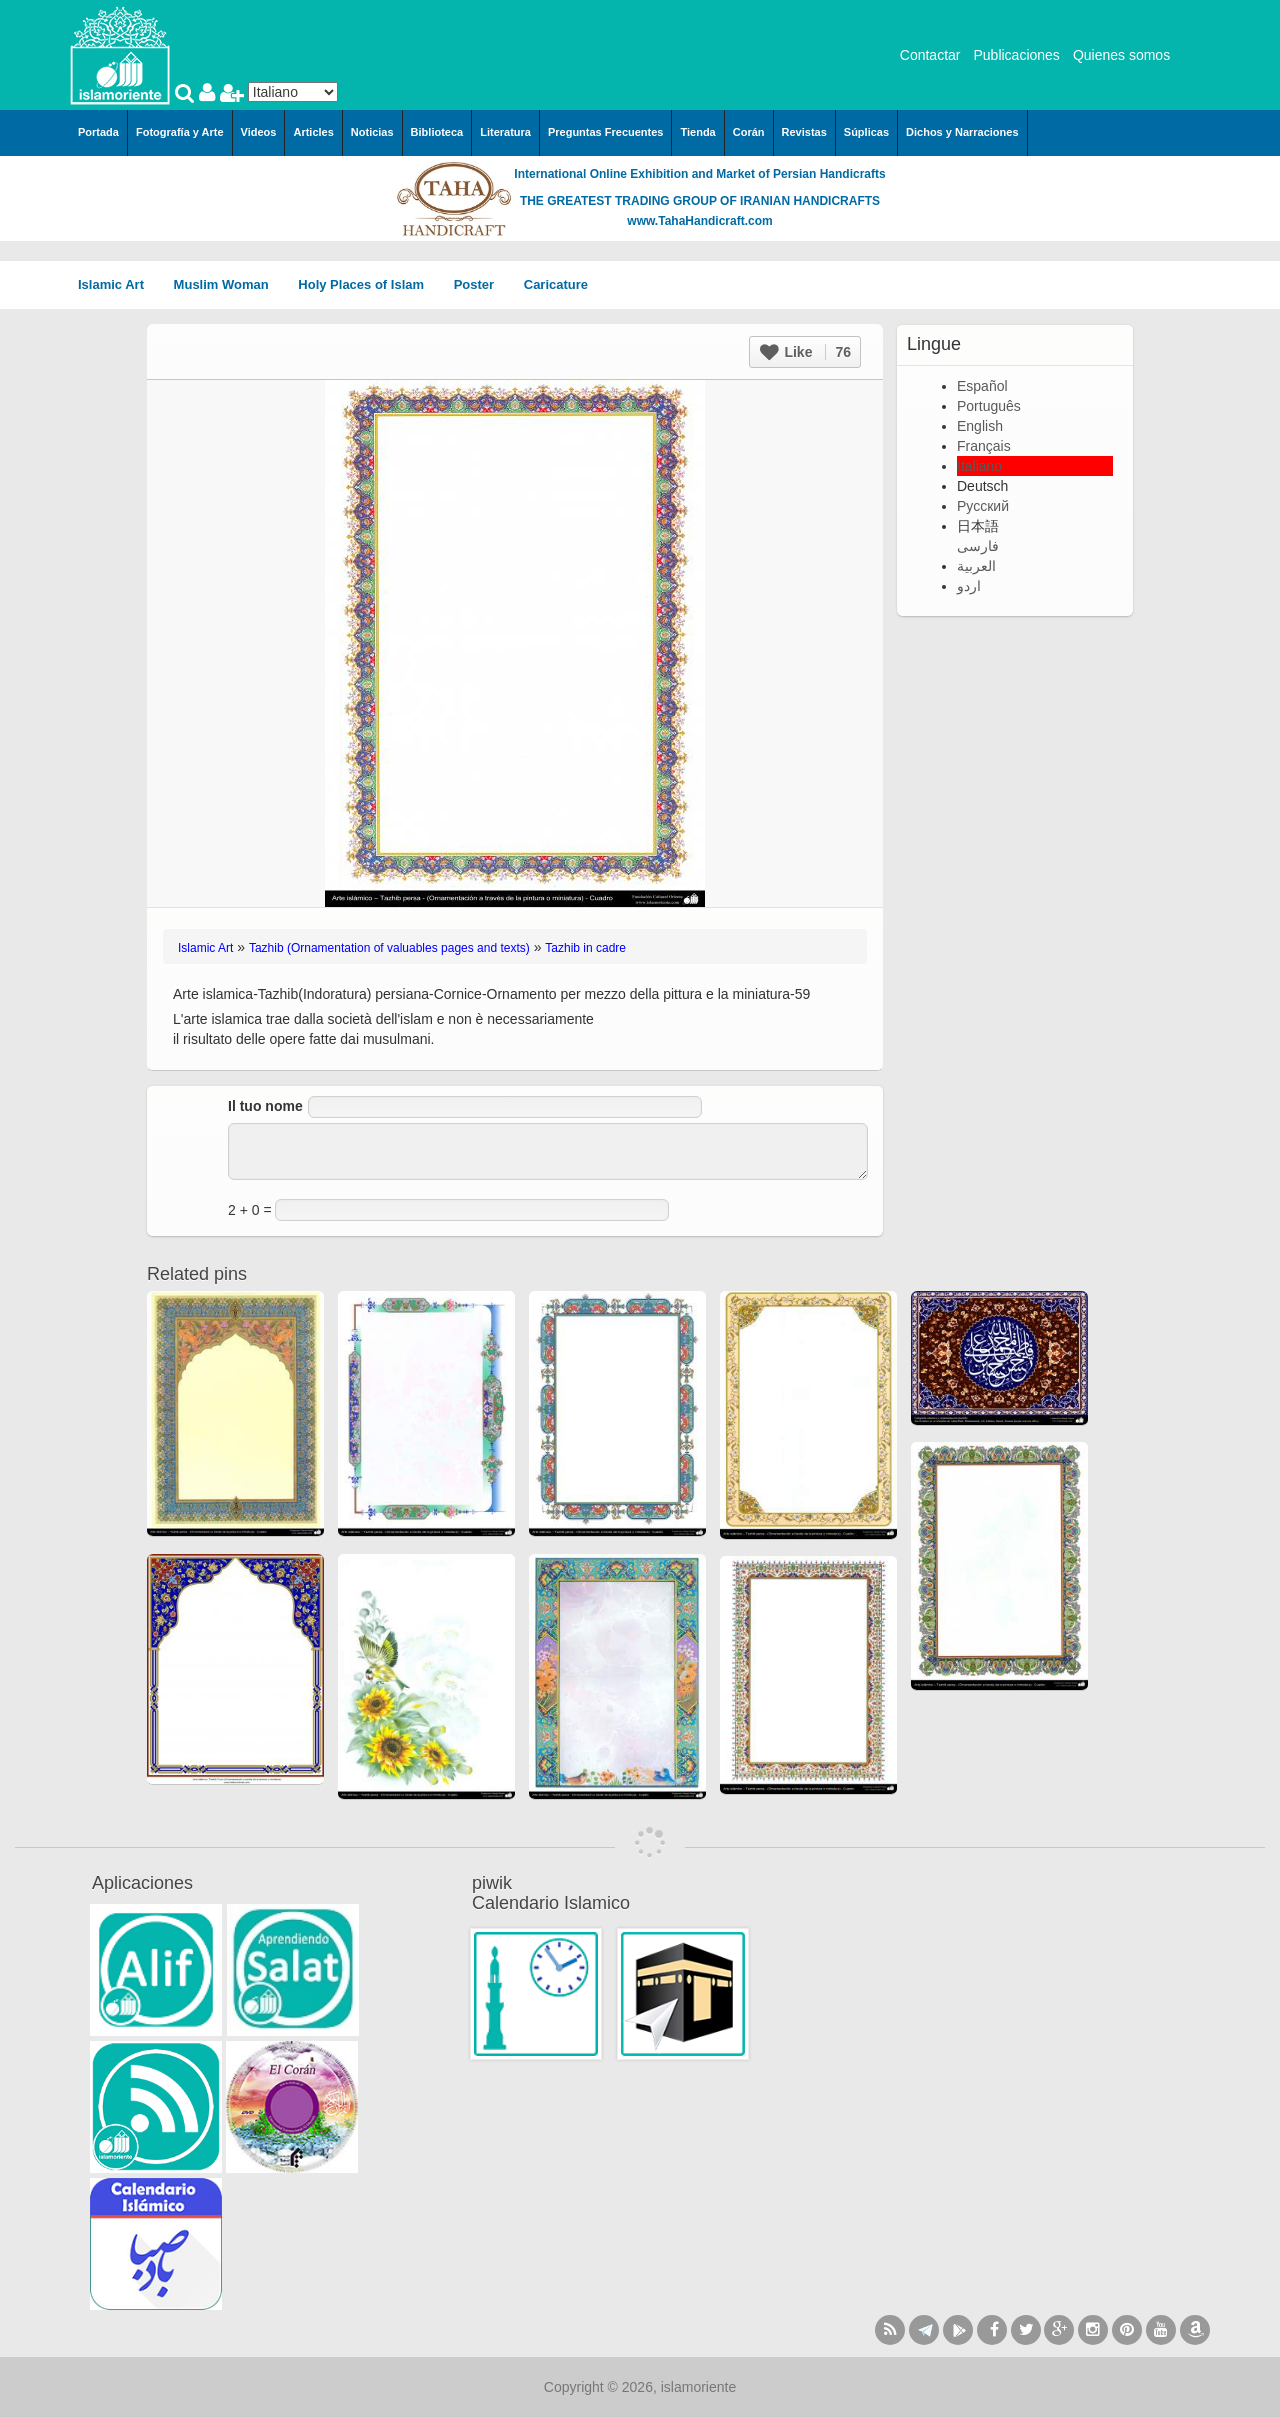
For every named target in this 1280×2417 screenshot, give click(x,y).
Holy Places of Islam (367, 284)
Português (989, 406)
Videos (259, 132)
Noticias (372, 132)
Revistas (804, 132)
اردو (969, 586)
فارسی (978, 546)
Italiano (979, 466)
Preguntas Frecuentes (606, 132)
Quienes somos (1121, 55)
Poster (481, 284)
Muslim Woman (228, 284)
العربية (976, 566)
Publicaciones (1016, 55)
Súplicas (866, 132)
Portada (98, 132)
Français (984, 446)
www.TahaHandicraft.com (699, 221)
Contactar (930, 55)
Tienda (697, 132)
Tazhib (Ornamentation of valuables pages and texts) (389, 948)
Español (982, 386)
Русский (983, 506)
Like (805, 352)
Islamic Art (118, 284)
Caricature (556, 284)
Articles (313, 132)
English (980, 426)
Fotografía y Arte (180, 132)
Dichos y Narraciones (962, 132)
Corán (749, 132)
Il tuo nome (265, 1106)
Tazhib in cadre (585, 948)
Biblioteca (437, 132)
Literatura (505, 132)
